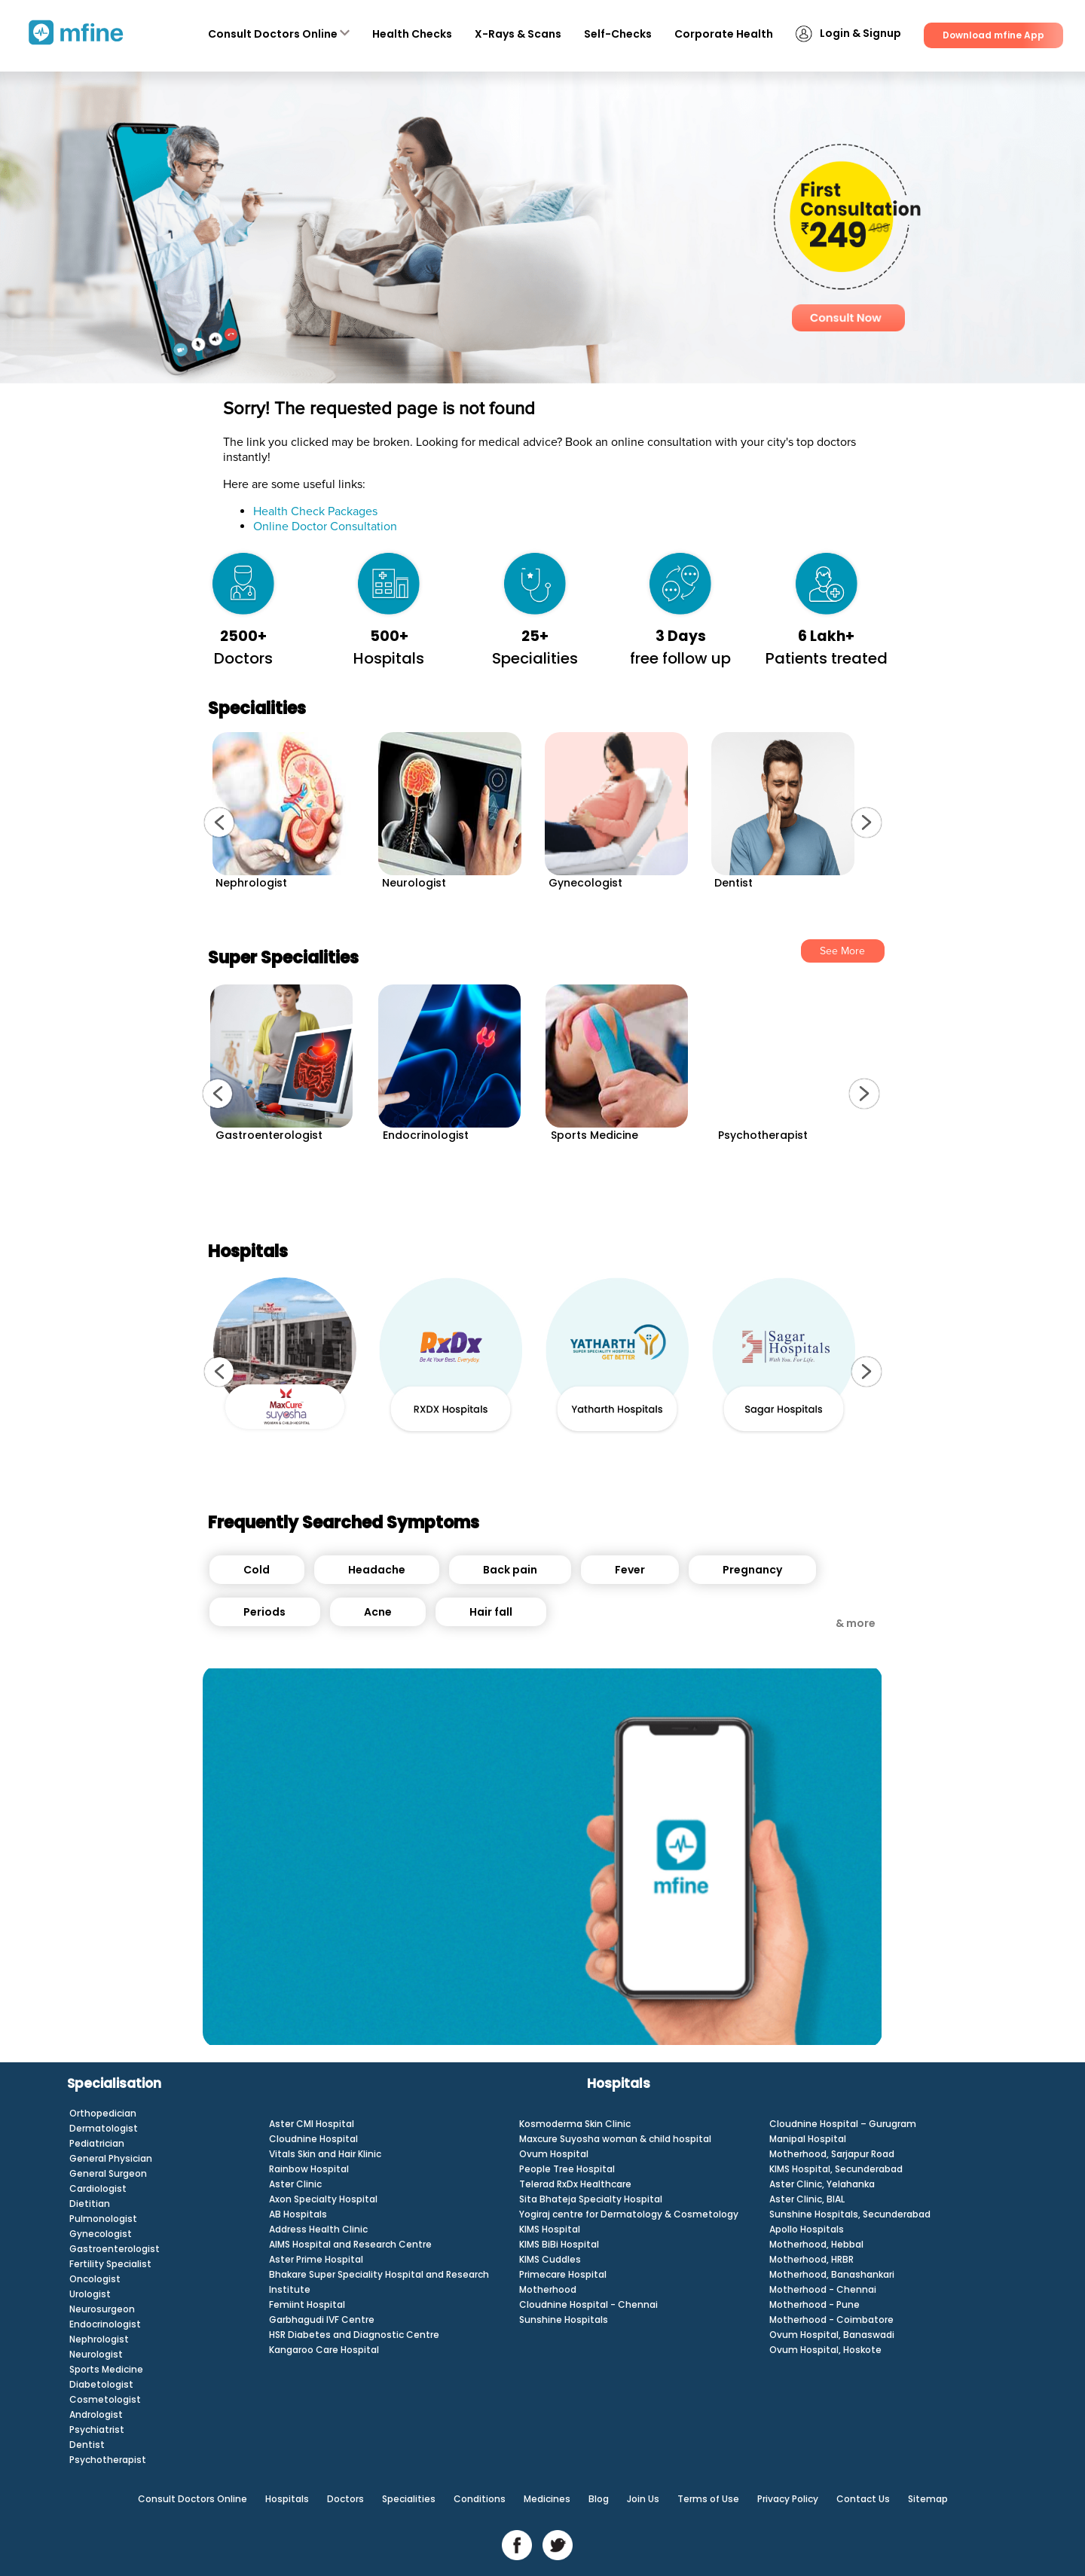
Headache (376, 1569)
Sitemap (928, 2498)
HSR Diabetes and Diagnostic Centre (354, 2334)
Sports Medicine (106, 2369)
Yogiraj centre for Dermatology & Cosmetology (628, 2214)
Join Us (643, 2498)
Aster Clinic (295, 2184)
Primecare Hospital (563, 2274)
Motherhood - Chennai (822, 2289)
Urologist (90, 2294)
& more (856, 1623)
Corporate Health (723, 33)
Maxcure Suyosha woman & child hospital (615, 2138)
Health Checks (412, 33)
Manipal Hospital (807, 2138)
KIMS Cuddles (550, 2259)
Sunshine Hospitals (563, 2319)
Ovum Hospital (553, 2153)
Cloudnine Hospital (313, 2138)
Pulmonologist (103, 2218)
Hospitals (287, 2498)
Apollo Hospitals (806, 2229)
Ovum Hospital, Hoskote (825, 2349)
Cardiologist (98, 2188)
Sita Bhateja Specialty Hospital (590, 2199)
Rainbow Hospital (309, 2168)
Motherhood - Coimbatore (831, 2319)
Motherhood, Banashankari (831, 2274)
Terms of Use (708, 2498)
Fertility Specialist (110, 2263)
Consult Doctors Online (279, 33)
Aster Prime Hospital (316, 2259)
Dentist (87, 2444)
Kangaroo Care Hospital (324, 2349)
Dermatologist (103, 2128)
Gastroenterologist (114, 2248)
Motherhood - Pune (814, 2304)
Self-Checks (618, 33)
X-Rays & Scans (518, 33)
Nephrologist (99, 2339)
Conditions (480, 2498)
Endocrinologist (105, 2324)
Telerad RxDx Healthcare (575, 2184)
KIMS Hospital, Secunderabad (836, 2168)
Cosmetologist (105, 2399)
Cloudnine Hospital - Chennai (588, 2304)
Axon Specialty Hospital (323, 2199)
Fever (630, 1569)
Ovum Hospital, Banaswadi (831, 2334)
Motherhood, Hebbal (816, 2244)
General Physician (110, 2158)
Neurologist (96, 2354)
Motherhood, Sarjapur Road (831, 2153)
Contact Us (863, 2498)
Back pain (510, 1569)
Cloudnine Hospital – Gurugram (842, 2123)
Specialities (409, 2498)
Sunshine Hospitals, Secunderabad (850, 2214)
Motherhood (547, 2289)
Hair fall (490, 1611)
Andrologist (96, 2414)
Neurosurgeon (102, 2309)
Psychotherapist (107, 2459)
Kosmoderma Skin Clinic (575, 2123)
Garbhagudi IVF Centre (321, 2319)
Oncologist (95, 2278)
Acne (378, 1611)
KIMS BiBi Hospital (559, 2244)
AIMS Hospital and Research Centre (350, 2244)
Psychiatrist (96, 2429)
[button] (219, 822)
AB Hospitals (298, 2214)
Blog (598, 2498)
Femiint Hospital (307, 2304)
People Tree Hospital (567, 2168)
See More (842, 951)
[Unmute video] (542, 1856)
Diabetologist (101, 2384)
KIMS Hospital (549, 2229)
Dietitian (89, 2203)
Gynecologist (100, 2233)
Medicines (547, 2498)
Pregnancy (752, 1569)
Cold (256, 1569)
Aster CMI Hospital (311, 2123)
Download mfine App (993, 35)
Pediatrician (96, 2143)
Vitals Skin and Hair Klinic (325, 2153)
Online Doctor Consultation (325, 526)
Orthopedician (102, 2113)
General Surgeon (108, 2173)
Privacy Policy (787, 2498)
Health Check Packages (315, 511)
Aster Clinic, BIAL (807, 2199)
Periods (264, 1611)
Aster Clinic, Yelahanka (822, 2184)
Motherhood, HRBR (811, 2259)
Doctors (345, 2498)
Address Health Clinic (318, 2229)
